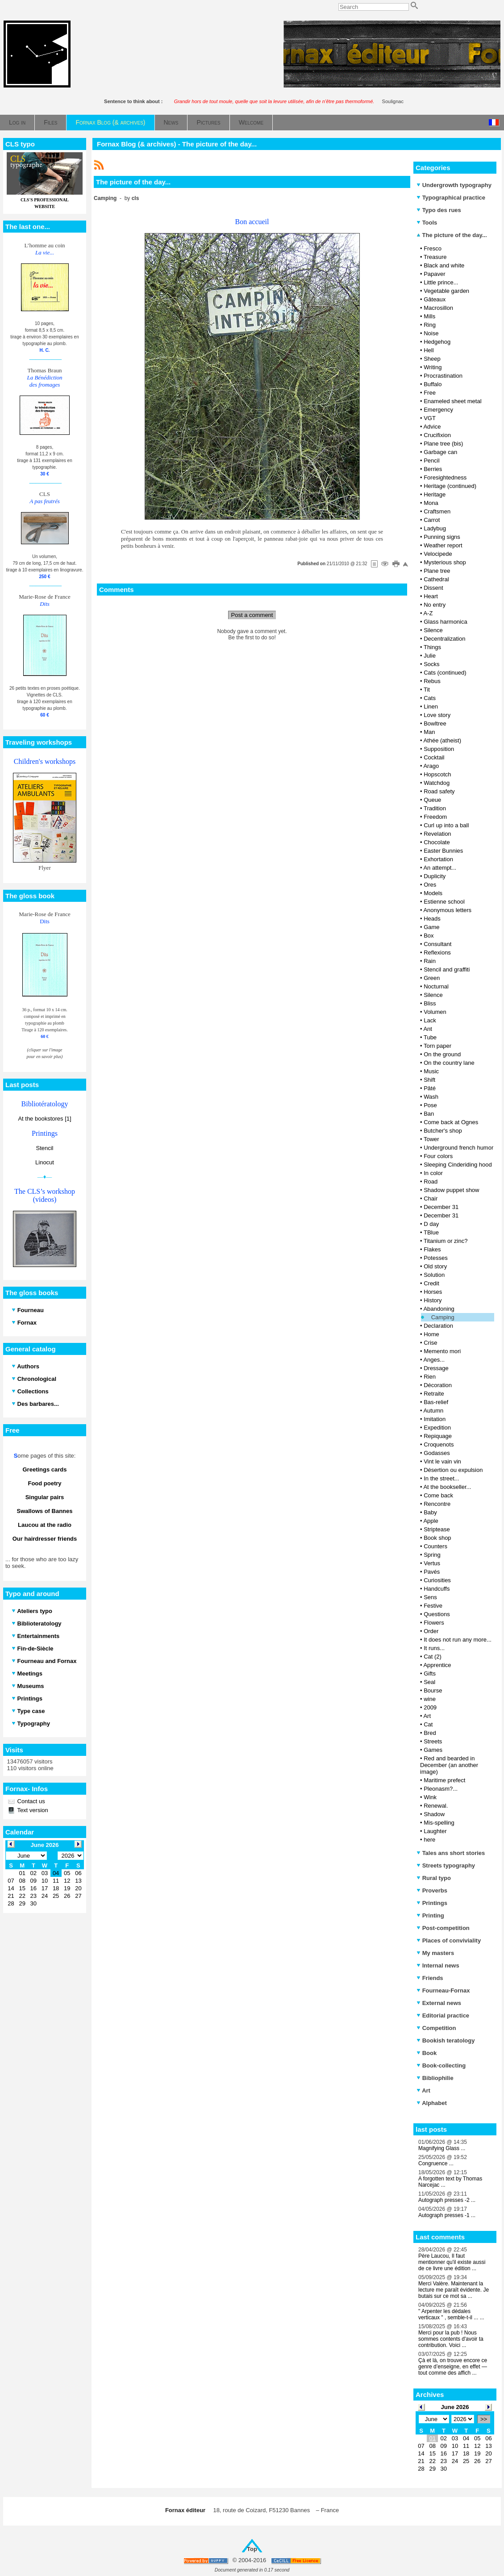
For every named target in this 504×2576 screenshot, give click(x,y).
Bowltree (435, 723)
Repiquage (438, 1436)
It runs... (434, 1648)
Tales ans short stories (451, 1853)
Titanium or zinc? (446, 1241)
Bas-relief (436, 1402)
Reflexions (437, 952)
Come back (438, 1495)
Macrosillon (438, 307)
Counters (435, 1546)
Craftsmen (437, 511)
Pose (430, 1105)
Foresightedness (445, 477)
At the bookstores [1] (44, 1118)
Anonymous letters (447, 910)
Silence (433, 630)
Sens (430, 1597)
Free (430, 392)
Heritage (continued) (450, 486)
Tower (431, 1139)
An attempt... (439, 867)
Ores (430, 884)
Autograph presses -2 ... (446, 2200)
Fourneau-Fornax (443, 1990)
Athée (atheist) (442, 740)
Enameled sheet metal (452, 401)
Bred (430, 1733)
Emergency (438, 409)
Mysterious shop (445, 562)
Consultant (437, 944)
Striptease (437, 1529)
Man (429, 732)
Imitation (435, 1419)
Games (433, 1750)
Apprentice (437, 1665)
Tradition (435, 808)
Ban (429, 1113)
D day (431, 1224)
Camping (442, 1317)
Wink (430, 1797)
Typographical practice (451, 197)
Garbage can (440, 452)
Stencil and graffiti (447, 969)
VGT (430, 418)
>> (483, 2419)
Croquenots (439, 1444)
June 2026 (455, 2407)
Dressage (436, 1368)
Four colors (438, 1156)
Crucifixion (437, 435)
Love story (437, 715)
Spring (432, 1554)
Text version (32, 1810)
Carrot (432, 520)
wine (430, 1699)
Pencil (431, 460)
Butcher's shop (443, 1130)
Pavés (432, 1571)
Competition (436, 2028)
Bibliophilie (435, 2078)
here (429, 1839)
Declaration (438, 1325)
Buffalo (433, 384)
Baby (430, 1512)
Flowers (434, 1622)
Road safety (439, 791)
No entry (435, 604)
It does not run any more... (458, 1639)
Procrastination (443, 375)
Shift (429, 1079)
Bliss (430, 1003)
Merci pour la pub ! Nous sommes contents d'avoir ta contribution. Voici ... (450, 2339)
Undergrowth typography (454, 185)
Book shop (437, 1537)
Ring (430, 324)
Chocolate (437, 842)
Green (432, 978)
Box (428, 935)
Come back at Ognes (451, 1122)
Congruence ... (436, 2163)
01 (432, 2438)
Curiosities (437, 1580)
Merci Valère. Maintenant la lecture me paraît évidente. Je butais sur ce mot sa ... (453, 2289)
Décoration (438, 1385)
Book (427, 2053)
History (433, 1300)
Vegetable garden (446, 291)
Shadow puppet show (451, 1190)
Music (431, 1071)
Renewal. (436, 1805)
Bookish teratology (446, 2040)
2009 (430, 1707)
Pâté (430, 1088)
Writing (433, 367)
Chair (430, 1198)
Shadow (434, 1814)
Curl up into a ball (446, 825)
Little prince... (441, 282)
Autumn (433, 1410)
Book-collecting (441, 2065)
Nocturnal (436, 986)
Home (431, 1334)
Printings (432, 1903)
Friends (430, 1978)
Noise (431, 333)
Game (431, 927)
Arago (431, 766)
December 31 (441, 1207)
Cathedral (436, 579)
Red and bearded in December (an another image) (449, 1765)
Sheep (432, 358)
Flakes (432, 1249)
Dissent (433, 587)
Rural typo (434, 1878)
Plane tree (437, 570)
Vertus (432, 1563)
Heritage (435, 494)
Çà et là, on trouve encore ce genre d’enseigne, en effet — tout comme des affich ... (452, 2366)
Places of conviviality (449, 1940)
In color (433, 1173)
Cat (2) (433, 1656)
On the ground (442, 1054)
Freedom (435, 816)
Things (432, 647)
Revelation (437, 833)
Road (430, 1181)
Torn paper (437, 1045)
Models (433, 893)
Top (252, 2549)
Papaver (434, 274)
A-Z (428, 613)
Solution (434, 1274)
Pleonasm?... (441, 1788)
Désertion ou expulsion (453, 1470)
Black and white (444, 265)
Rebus (432, 681)
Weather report (443, 545)
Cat (428, 1724)
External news (439, 2003)
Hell (428, 350)
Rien (430, 1376)
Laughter (435, 1831)
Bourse (433, 1690)
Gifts (430, 1673)
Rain (430, 961)
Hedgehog (437, 341)
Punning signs (442, 537)
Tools (427, 222)
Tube (430, 1037)
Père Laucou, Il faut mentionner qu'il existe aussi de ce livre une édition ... (451, 2262)
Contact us (30, 1801)
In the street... (441, 1478)
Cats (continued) (445, 672)
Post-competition (443, 1928)
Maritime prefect (444, 1780)
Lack (430, 1020)
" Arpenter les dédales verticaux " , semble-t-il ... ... (451, 2314)
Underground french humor (458, 1147)
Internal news (438, 1965)
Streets (433, 1741)
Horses (433, 1291)
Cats (430, 698)
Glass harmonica (445, 621)
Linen (431, 706)
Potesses (435, 1258)
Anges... (434, 1359)
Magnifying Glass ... (441, 2148)
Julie (430, 655)
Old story (435, 1266)
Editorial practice (443, 2015)
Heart (431, 596)
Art (427, 1716)
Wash (431, 1096)
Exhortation (438, 859)
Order (431, 1631)
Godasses (437, 1453)
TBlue (431, 1232)
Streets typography (446, 1865)
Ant (427, 1028)
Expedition (437, 1427)
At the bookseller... (447, 1487)
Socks (431, 664)
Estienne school (444, 901)
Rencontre (437, 1504)
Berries (433, 469)
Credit (431, 1283)
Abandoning (438, 1308)
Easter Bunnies (443, 850)
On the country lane (449, 1062)
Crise (430, 1342)
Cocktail (434, 757)
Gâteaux (435, 299)
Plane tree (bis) (443, 443)
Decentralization (444, 638)
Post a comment (252, 615)
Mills (429, 316)
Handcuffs (437, 1588)
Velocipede (438, 553)
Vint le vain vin (442, 1461)
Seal (429, 1682)
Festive (433, 1605)
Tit (427, 689)
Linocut (44, 1162)
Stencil (44, 1148)
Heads (432, 918)
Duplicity (435, 876)
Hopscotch (437, 774)
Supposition (439, 749)
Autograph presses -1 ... (446, 2215)
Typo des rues (439, 210)
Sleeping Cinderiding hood (458, 1164)
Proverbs (432, 1890)
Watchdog (437, 782)
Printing (430, 1915)
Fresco (433, 248)
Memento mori (442, 1351)
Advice (432, 426)
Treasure (435, 257)
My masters (435, 1953)
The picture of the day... (452, 235)
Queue (432, 799)
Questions (437, 1614)
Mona (431, 503)
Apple (430, 1520)
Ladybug (435, 528)
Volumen (435, 1012)
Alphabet (432, 2103)
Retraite (434, 1393)
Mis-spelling (439, 1822)
